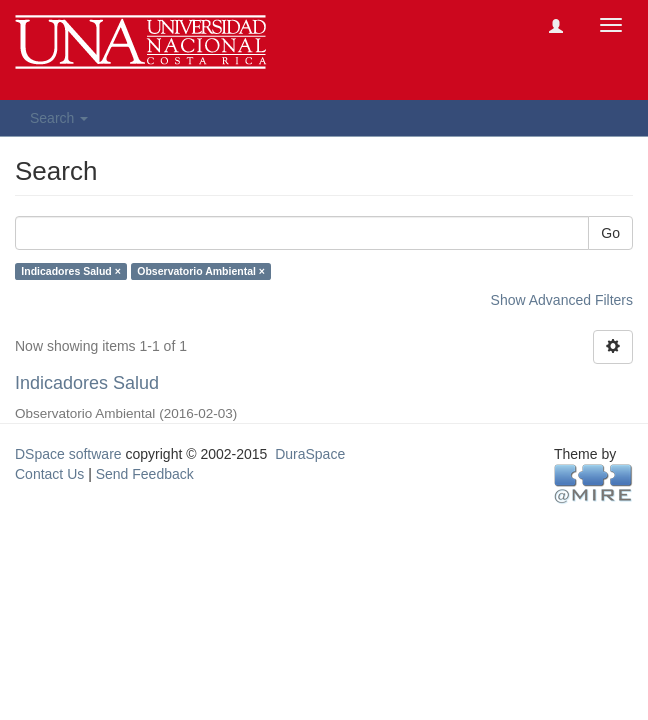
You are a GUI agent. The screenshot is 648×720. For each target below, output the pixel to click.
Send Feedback (145, 474)
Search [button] (59, 118)
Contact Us (49, 474)
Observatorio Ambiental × (201, 271)
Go (610, 233)
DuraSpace (310, 454)
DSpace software (68, 454)
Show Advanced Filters (562, 300)
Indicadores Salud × (71, 271)
